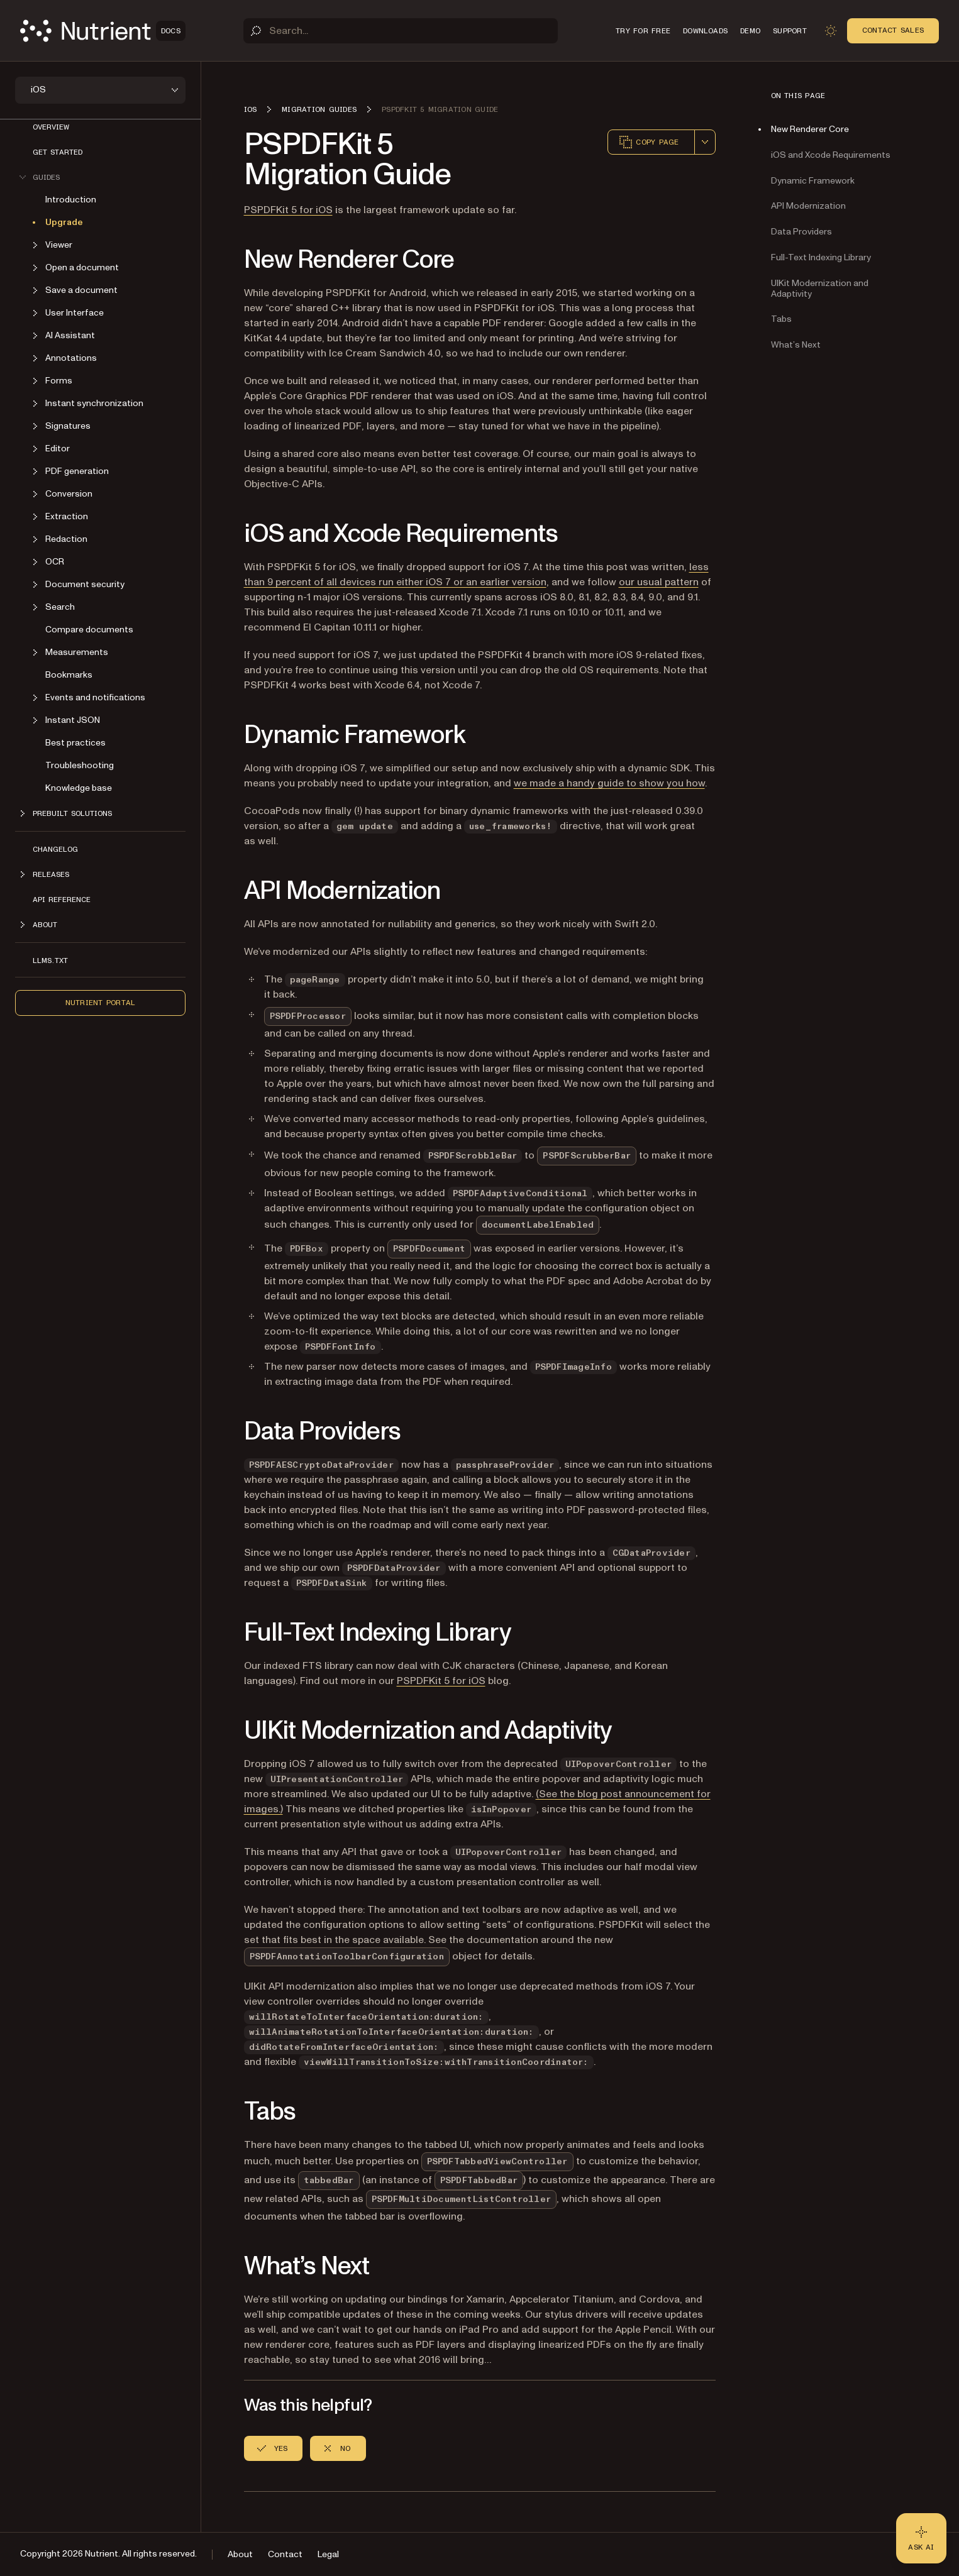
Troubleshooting (79, 765)
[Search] (400, 30)
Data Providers (801, 232)
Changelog (55, 849)
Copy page (648, 142)
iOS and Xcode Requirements (830, 155)
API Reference (62, 899)
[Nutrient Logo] (103, 30)
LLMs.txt (50, 960)
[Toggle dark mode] (830, 30)
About (240, 2554)
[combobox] (705, 142)
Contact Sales (893, 30)
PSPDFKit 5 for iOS (288, 210)
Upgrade (64, 222)
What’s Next (796, 345)
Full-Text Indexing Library (821, 257)
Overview (51, 127)
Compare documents (89, 630)
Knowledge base (78, 788)
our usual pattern (659, 582)
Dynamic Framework (813, 181)
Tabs (781, 319)
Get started (57, 152)
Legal (328, 2554)
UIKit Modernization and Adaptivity (819, 288)
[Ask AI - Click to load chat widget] (921, 2538)
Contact (285, 2554)
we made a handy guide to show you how (609, 783)
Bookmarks (68, 675)
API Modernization (808, 206)
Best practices (75, 743)
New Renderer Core (810, 129)
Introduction (70, 200)
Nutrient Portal (100, 1002)
